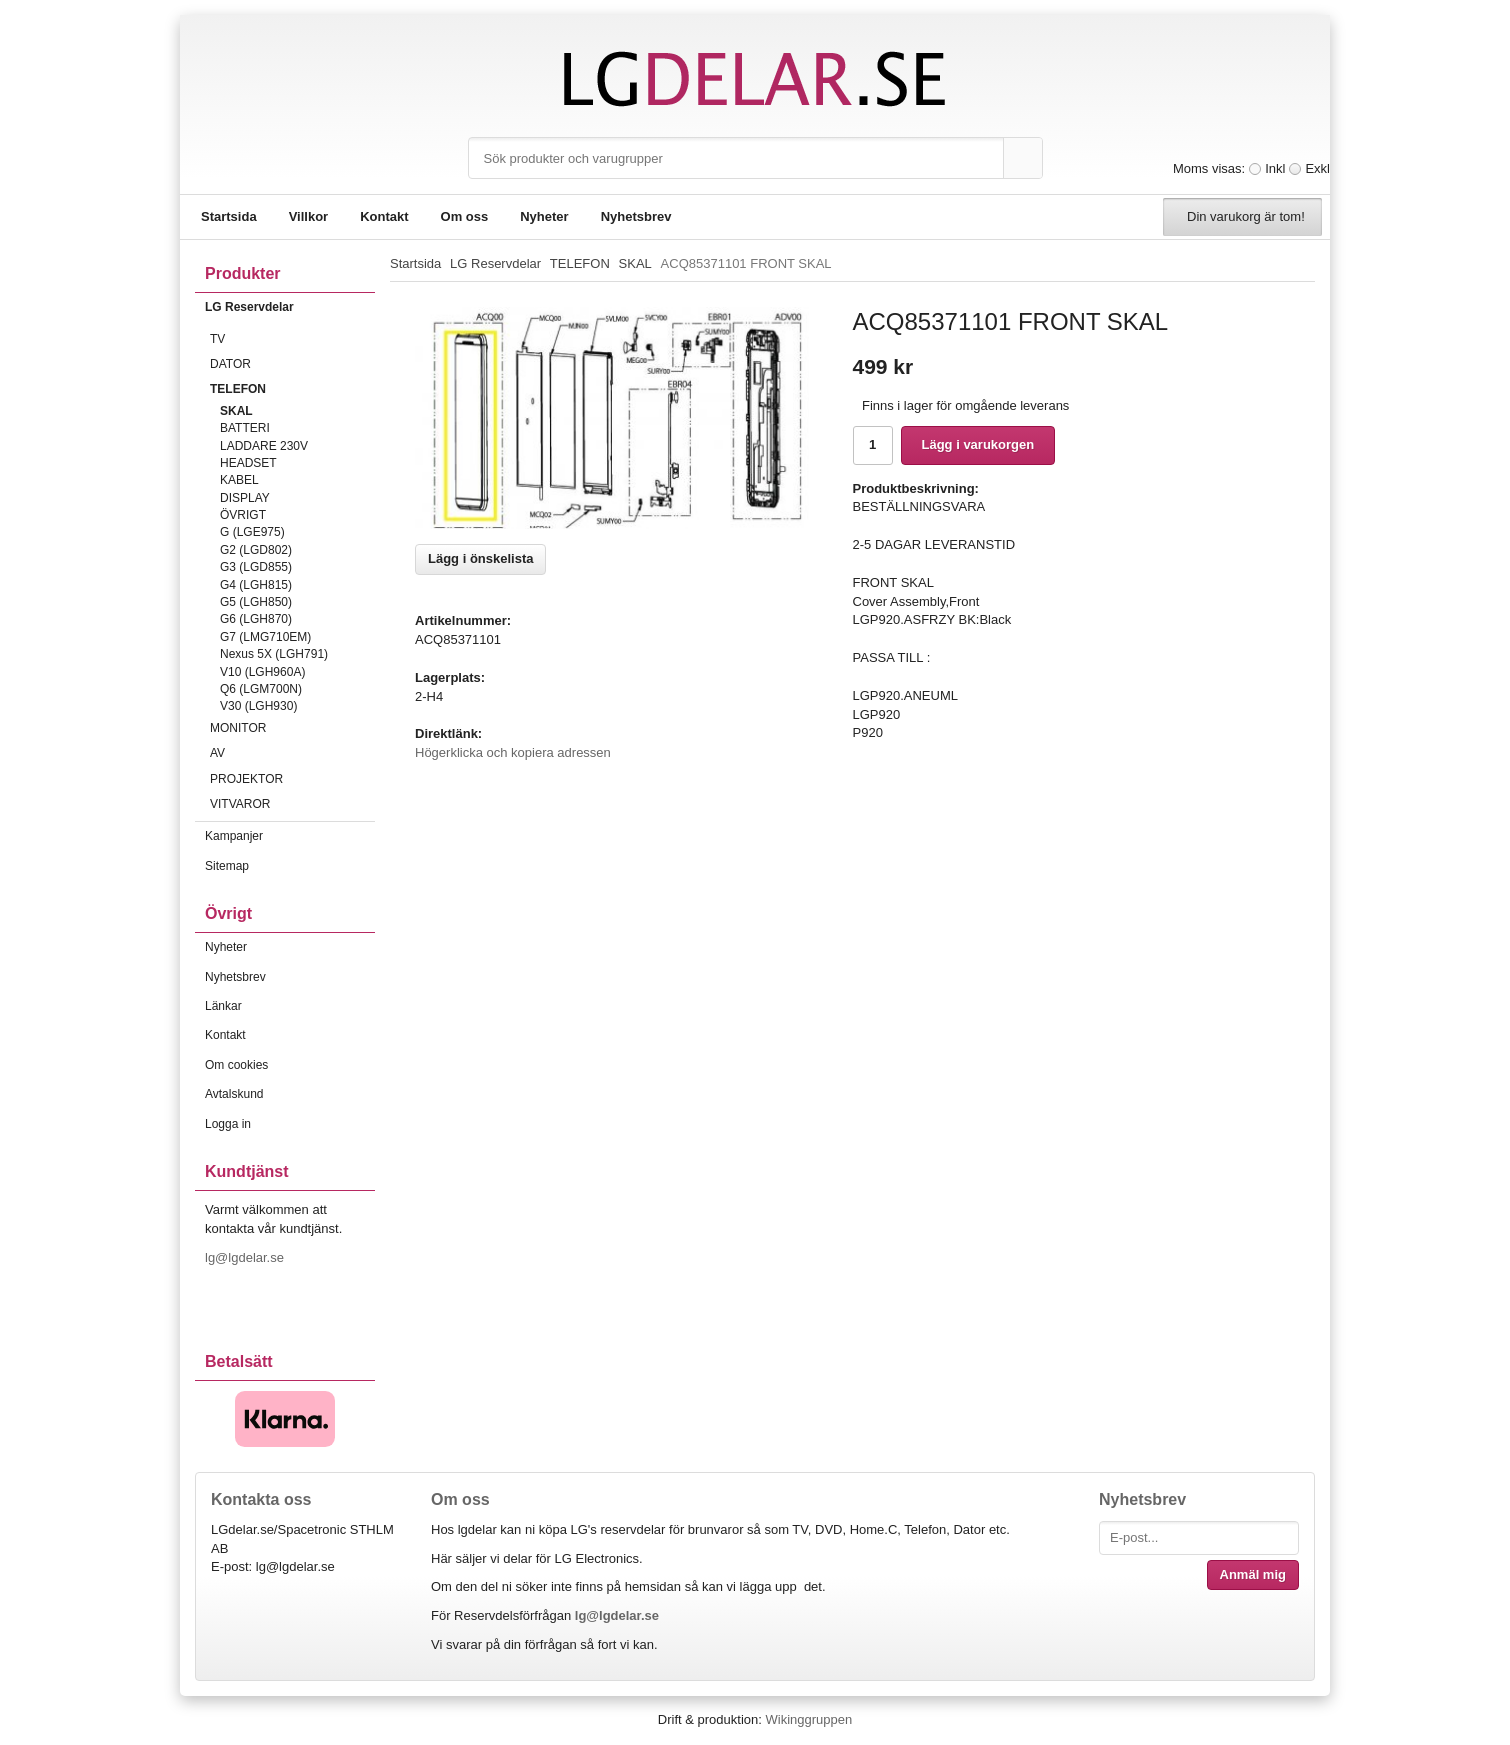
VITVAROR (292, 804)
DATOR (292, 364)
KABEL (239, 480)
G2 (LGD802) (256, 550)
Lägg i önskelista (480, 558)
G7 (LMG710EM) (265, 637)
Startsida (229, 216)
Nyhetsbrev (636, 216)
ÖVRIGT (243, 515)
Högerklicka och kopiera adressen (513, 752)
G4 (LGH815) (256, 585)
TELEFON (292, 389)
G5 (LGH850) (256, 602)
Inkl (1275, 168)
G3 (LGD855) (256, 567)
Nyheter (544, 216)
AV (292, 753)
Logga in (228, 1124)
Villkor (309, 216)
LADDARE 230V (264, 446)
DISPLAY (245, 498)
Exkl (1317, 168)
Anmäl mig (1253, 1574)
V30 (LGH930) (258, 706)
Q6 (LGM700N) (261, 689)
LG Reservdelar (290, 307)
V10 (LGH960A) (262, 672)
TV (292, 339)
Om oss (465, 216)
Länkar (223, 1006)
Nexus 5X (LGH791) (274, 654)
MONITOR (292, 728)
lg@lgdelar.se (246, 1257)
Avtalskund (234, 1094)
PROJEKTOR (292, 779)
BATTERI (245, 428)
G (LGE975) (252, 532)
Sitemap (227, 866)
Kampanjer (234, 836)
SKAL (236, 411)
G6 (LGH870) (256, 619)
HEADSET (248, 463)
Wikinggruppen (808, 1719)
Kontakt (384, 216)
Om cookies (236, 1065)
